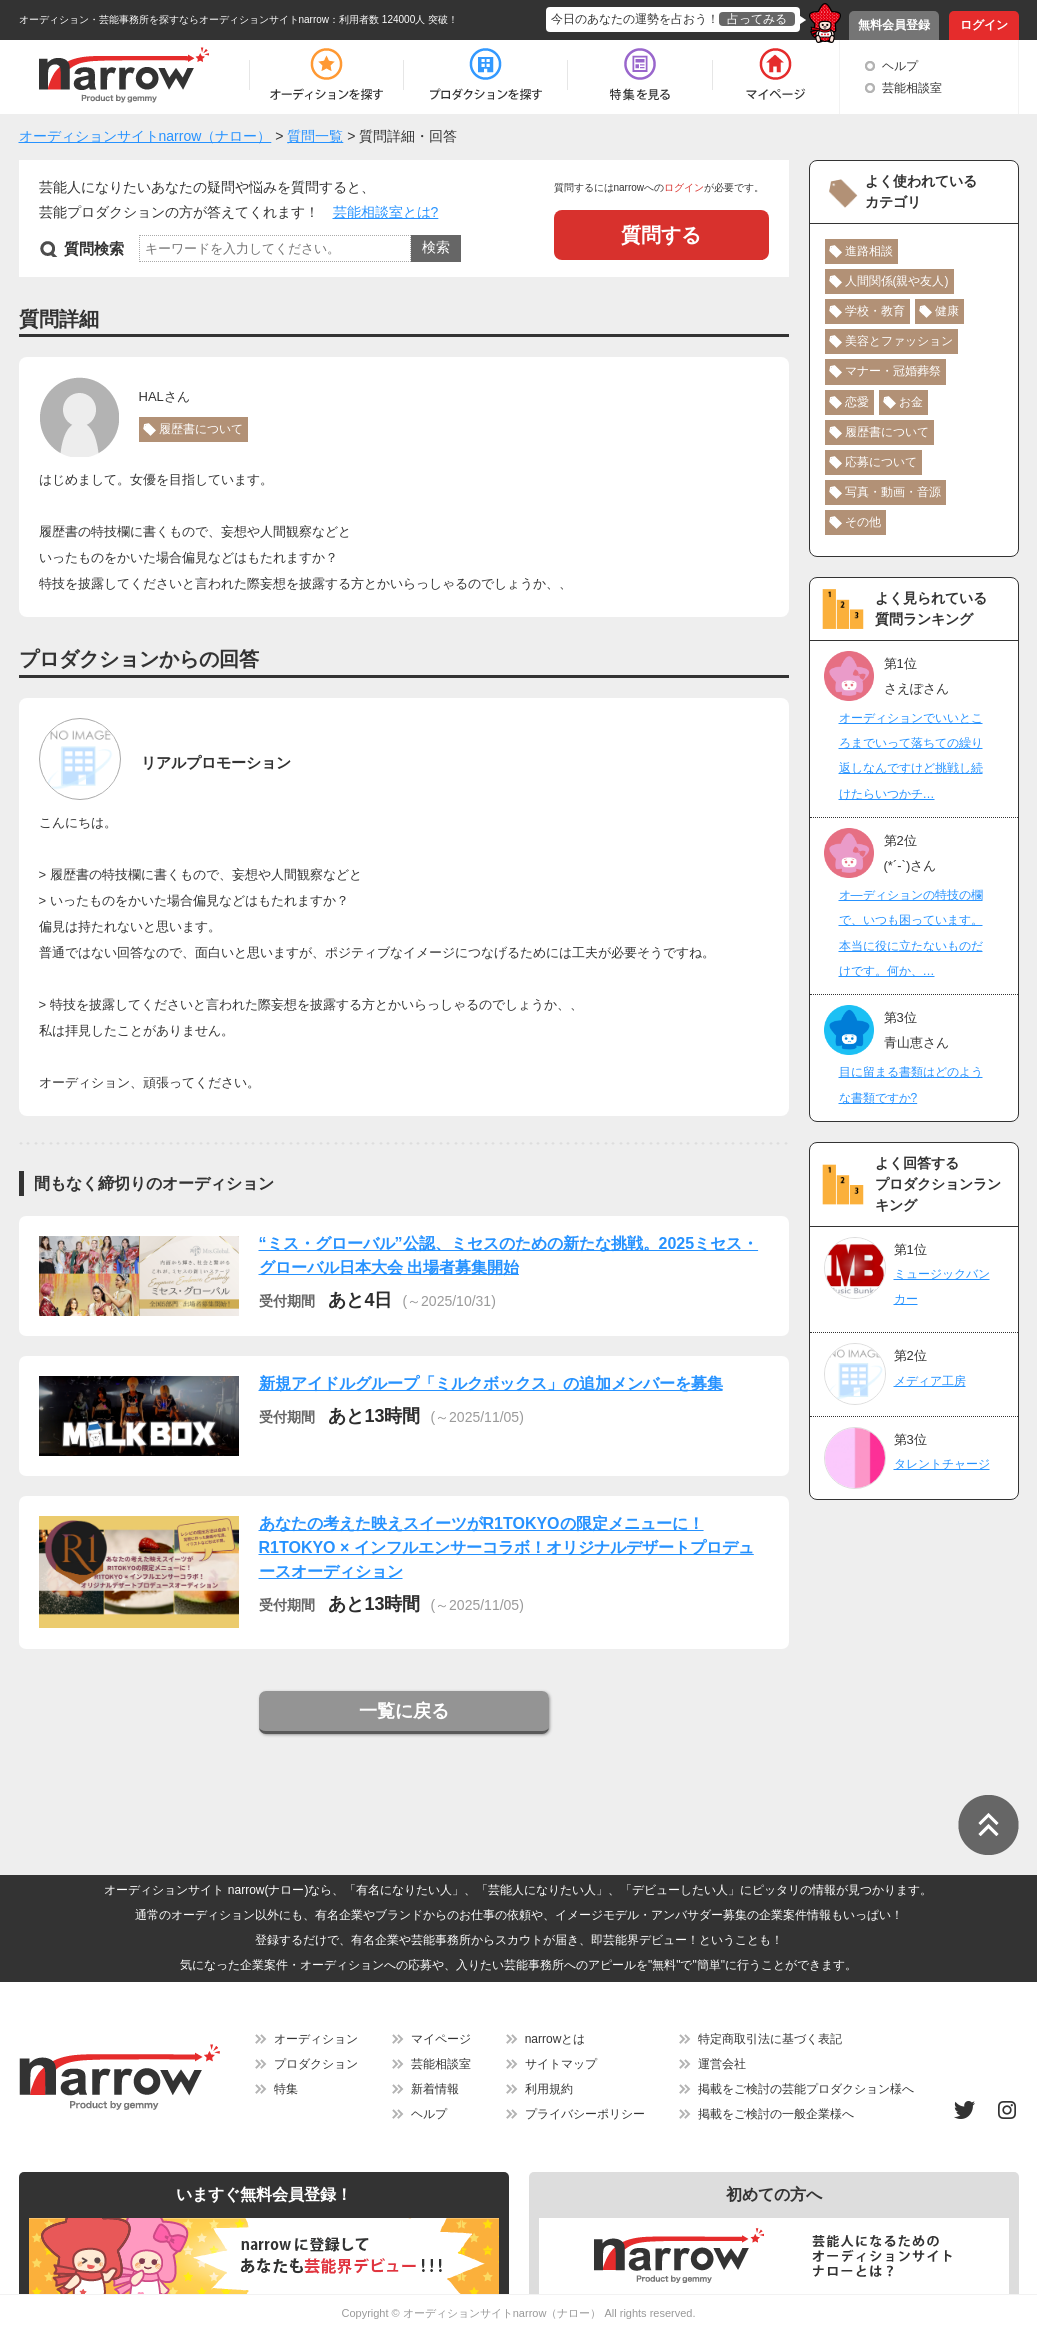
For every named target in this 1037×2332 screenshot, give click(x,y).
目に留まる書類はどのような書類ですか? (911, 1084)
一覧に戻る (404, 1711)
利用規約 (549, 2089)
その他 (863, 522)
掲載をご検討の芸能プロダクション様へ (806, 2089)
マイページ (441, 2039)
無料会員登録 (894, 25)
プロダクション (316, 2064)
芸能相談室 (912, 88)
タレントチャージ (942, 1464)
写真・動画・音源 (893, 492)
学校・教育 (875, 311)
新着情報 (435, 2089)
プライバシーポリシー (585, 2114)
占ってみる (757, 19)
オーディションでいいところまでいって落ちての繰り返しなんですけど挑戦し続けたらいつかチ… (911, 756)
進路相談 (869, 251)
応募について (881, 462)
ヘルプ (900, 66)
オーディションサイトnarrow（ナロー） (502, 2313)
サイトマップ (561, 2064)
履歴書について (201, 429)
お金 (911, 402)
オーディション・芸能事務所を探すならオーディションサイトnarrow (174, 19)
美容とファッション (899, 341)
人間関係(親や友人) (897, 281)
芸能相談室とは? (386, 212)
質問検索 (94, 248)
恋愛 (857, 402)
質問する (661, 235)
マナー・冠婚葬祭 (893, 371)
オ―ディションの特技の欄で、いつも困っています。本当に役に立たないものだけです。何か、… (911, 933)
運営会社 (722, 2064)
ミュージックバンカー (942, 1286)
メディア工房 (930, 1381)
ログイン (984, 25)
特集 (286, 2089)
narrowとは (555, 2039)
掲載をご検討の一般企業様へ (776, 2114)
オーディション (316, 2039)
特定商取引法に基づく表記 (770, 2039)
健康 (947, 311)
